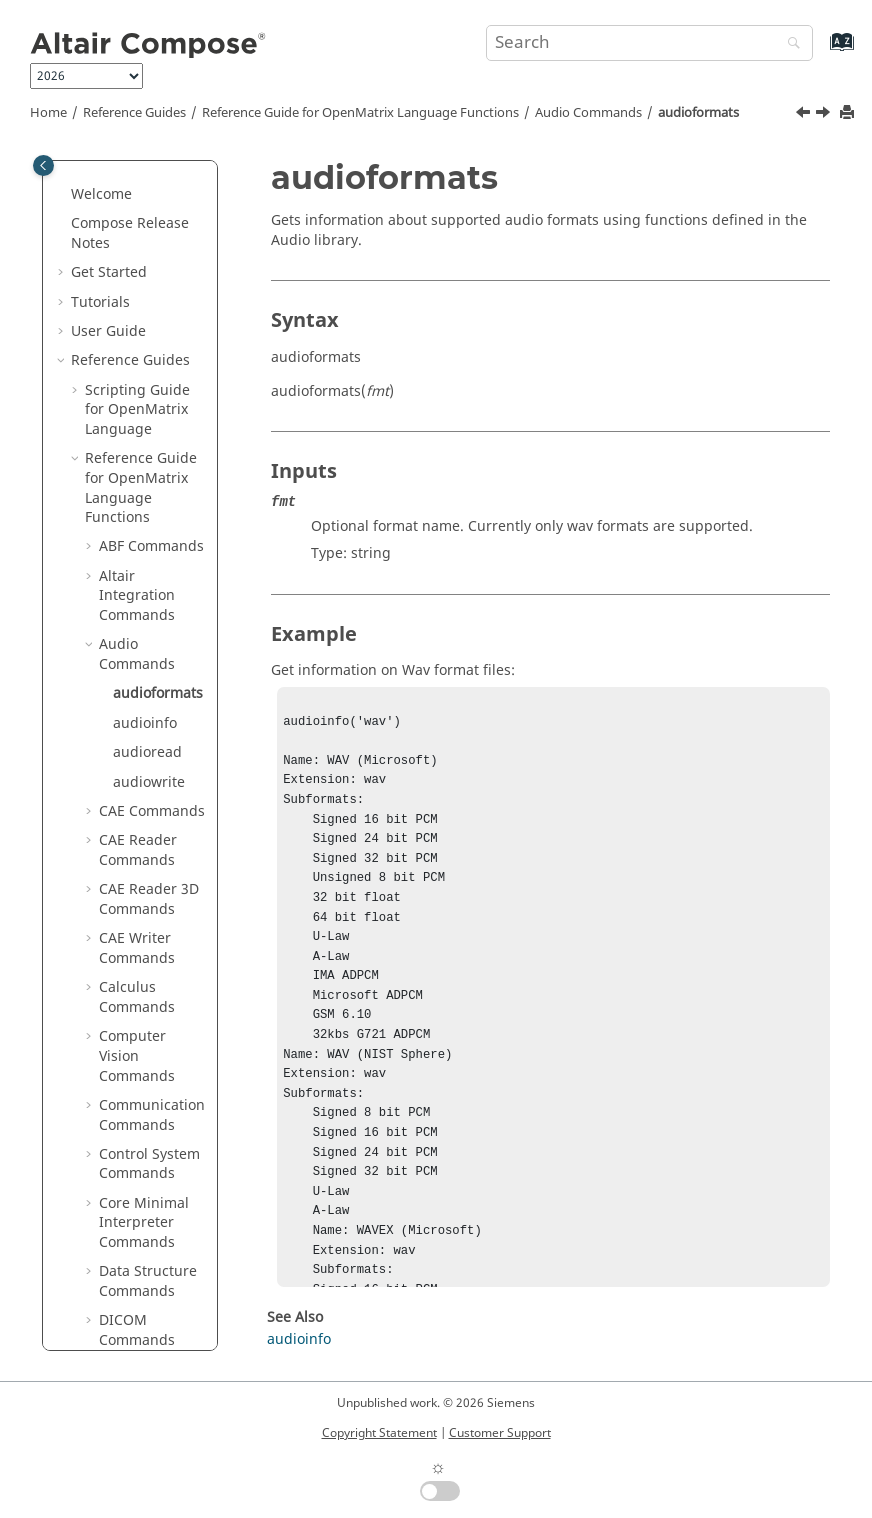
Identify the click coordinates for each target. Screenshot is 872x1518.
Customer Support (500, 1433)
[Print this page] (849, 113)
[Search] (789, 44)
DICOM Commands (137, 1034)
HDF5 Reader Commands (142, 1348)
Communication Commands (152, 819)
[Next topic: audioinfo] (825, 115)
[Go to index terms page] (820, 51)
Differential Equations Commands (137, 1093)
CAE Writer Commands (137, 652)
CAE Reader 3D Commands (149, 603)
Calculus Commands (137, 701)
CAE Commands (152, 515)
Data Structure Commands (148, 985)
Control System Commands (149, 868)
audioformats (698, 113)
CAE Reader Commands (138, 554)
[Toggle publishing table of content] (43, 165)
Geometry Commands (137, 1270)
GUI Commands (151, 1309)
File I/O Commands (137, 1221)
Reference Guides (134, 113)
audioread (147, 456)
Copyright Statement (379, 1433)
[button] (77, 163)
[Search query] (649, 43)
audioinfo (145, 427)
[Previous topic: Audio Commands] (805, 115)
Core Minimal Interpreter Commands (144, 927)
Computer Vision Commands (137, 760)
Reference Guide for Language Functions (360, 113)
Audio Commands (588, 113)
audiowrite (149, 486)
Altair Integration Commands (137, 300)
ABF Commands (151, 250)
